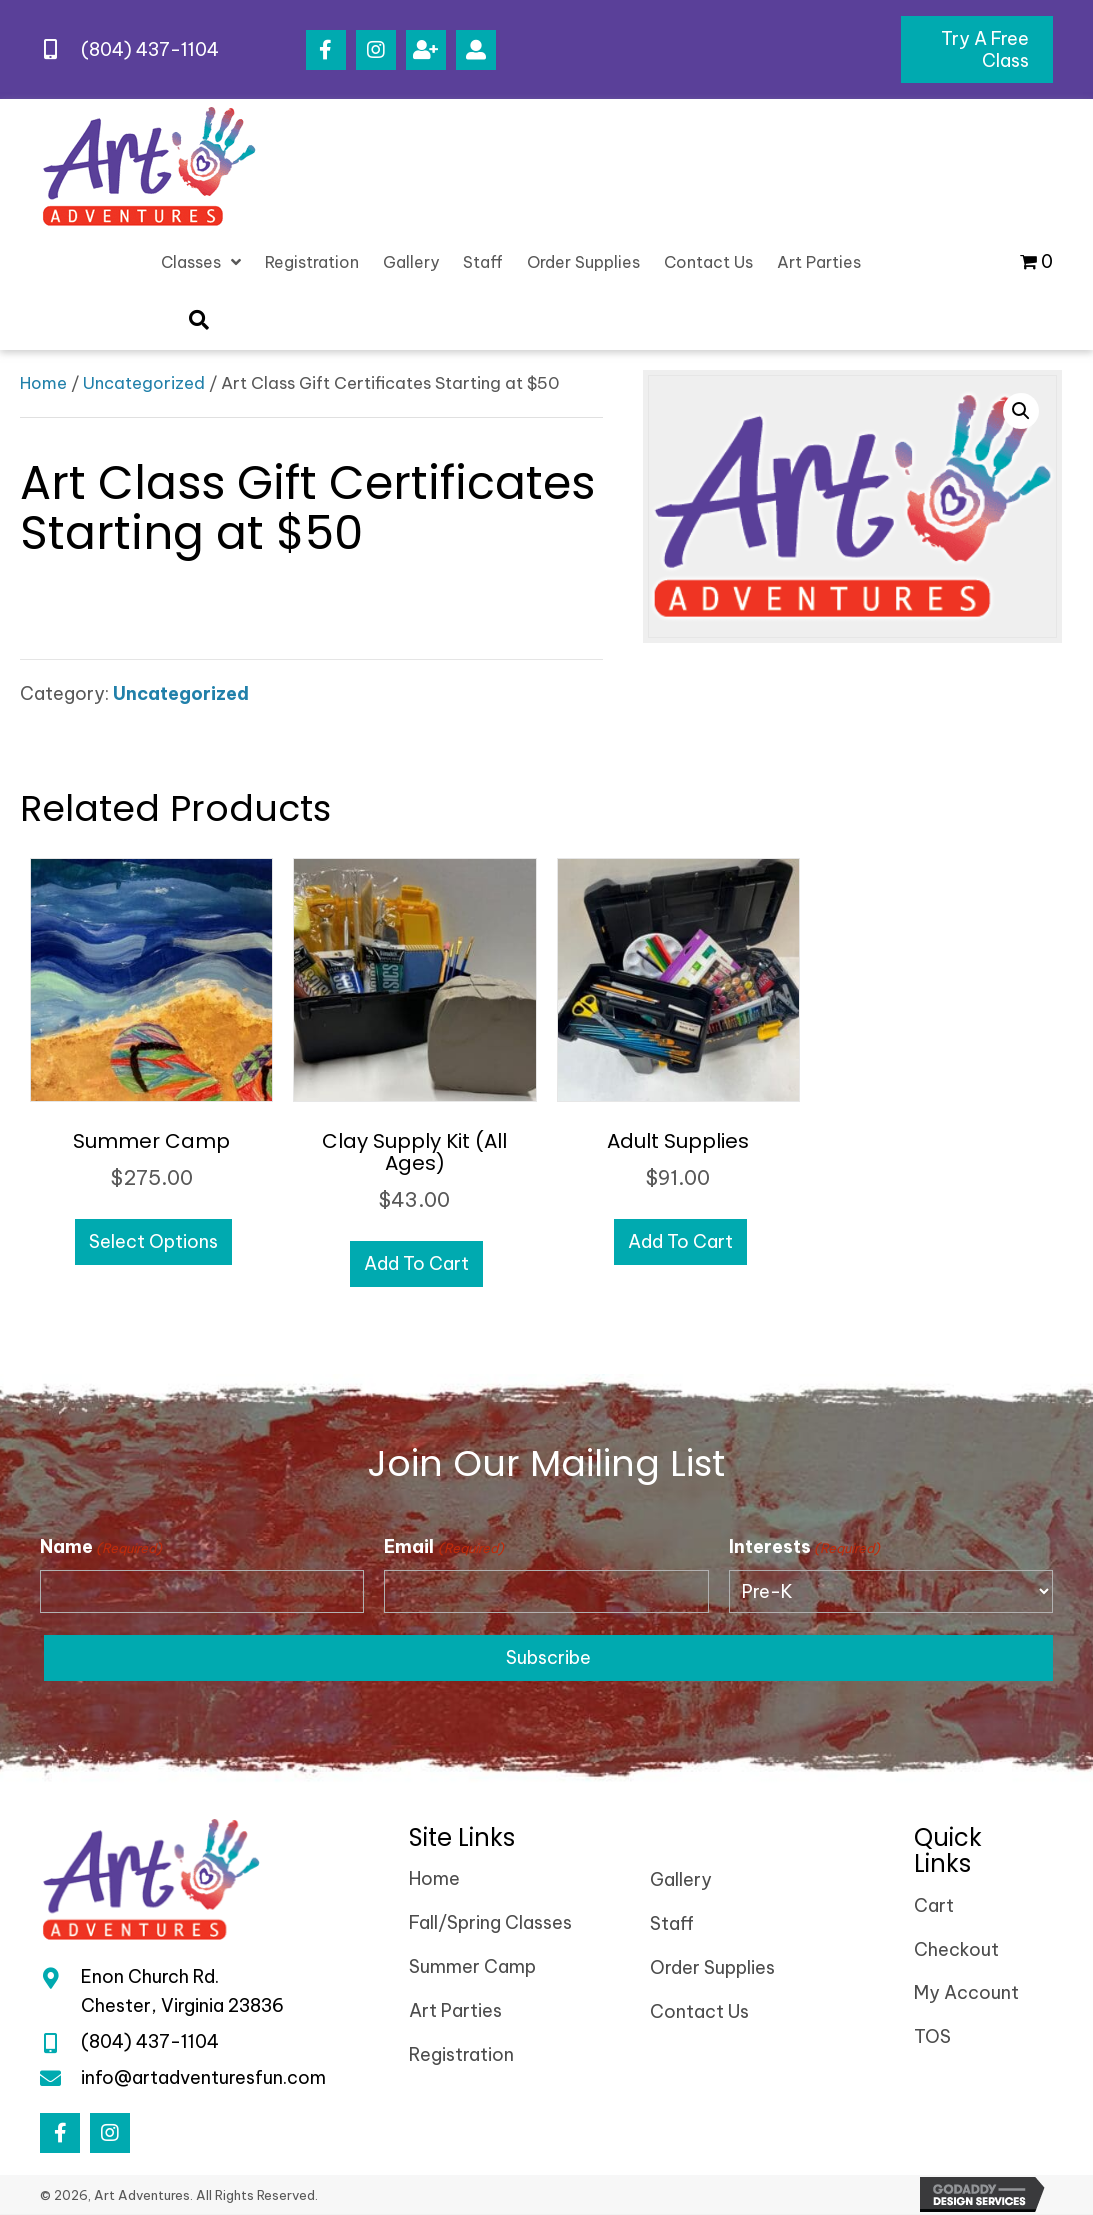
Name (101, 1547)
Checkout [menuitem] (956, 1949)
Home (43, 382)
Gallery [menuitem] (681, 1880)
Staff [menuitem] (672, 1924)
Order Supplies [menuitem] (712, 1967)
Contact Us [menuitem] (699, 2011)
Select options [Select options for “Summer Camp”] (153, 1241)
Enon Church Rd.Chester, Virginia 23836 (182, 1992)
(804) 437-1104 (150, 49)
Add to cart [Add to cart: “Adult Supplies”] (680, 1241)
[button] (326, 50)
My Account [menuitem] (966, 1993)
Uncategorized (144, 382)
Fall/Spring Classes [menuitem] (490, 1923)
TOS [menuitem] (932, 2037)
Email (443, 1547)
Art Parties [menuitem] (455, 2010)
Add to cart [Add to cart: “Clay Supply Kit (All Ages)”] (416, 1263)
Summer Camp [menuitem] (472, 1966)
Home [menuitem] (434, 1879)
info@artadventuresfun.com (203, 2077)
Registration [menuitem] (461, 2054)
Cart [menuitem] (934, 1905)
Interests (804, 1547)
